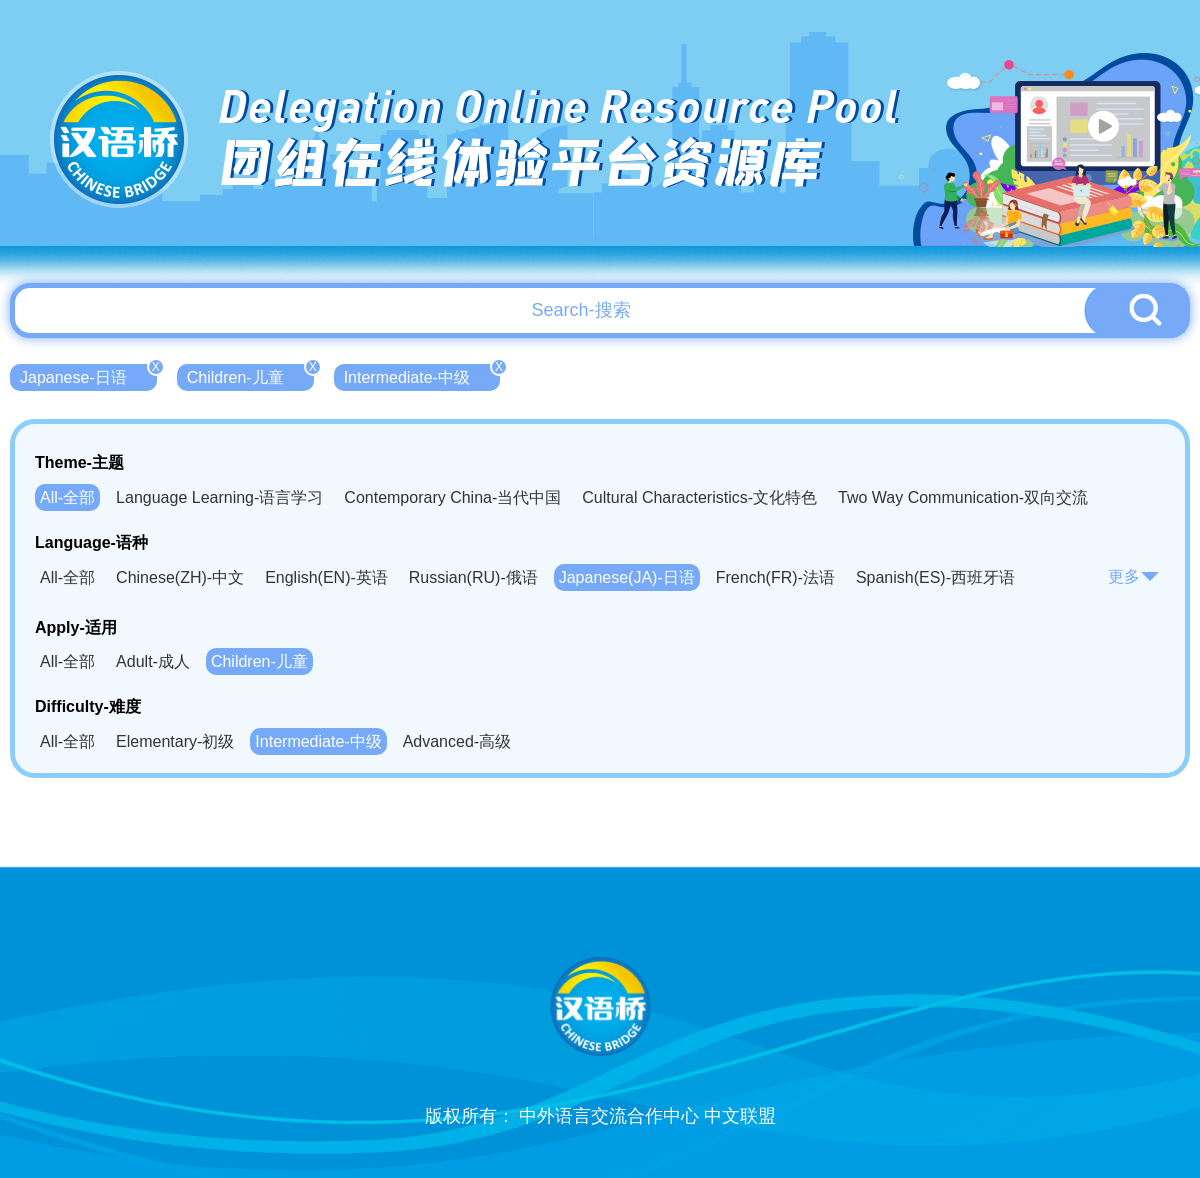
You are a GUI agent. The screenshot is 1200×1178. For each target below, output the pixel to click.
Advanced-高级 (457, 741)
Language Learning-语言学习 (219, 497)
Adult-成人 (153, 661)
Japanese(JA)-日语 (627, 577)
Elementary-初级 (175, 741)
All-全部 (67, 497)
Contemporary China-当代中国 (452, 497)
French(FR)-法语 (775, 577)
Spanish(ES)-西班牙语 (935, 577)
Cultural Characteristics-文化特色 (699, 497)
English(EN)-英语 (326, 577)
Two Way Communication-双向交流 (963, 497)
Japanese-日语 (88, 375)
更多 (1134, 576)
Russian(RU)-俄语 (473, 577)
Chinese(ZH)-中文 (180, 577)
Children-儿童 (250, 375)
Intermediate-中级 (422, 375)
